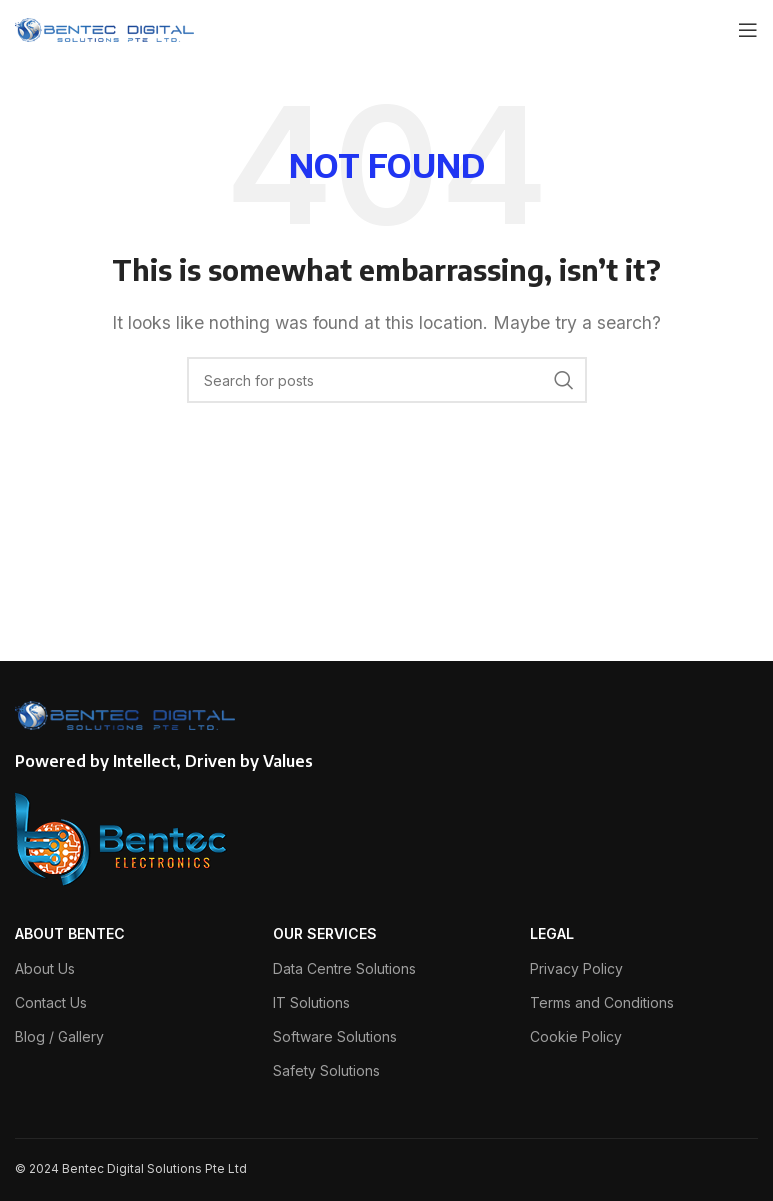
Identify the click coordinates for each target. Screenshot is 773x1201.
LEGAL (552, 933)
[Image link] (121, 838)
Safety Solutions (326, 1070)
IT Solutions (311, 1002)
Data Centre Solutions (344, 968)
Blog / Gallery (59, 1036)
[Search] (387, 380)
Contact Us (51, 1002)
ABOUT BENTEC (70, 933)
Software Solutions (335, 1036)
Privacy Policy (576, 968)
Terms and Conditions (602, 1002)
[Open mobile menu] (748, 30)
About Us (45, 968)
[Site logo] (104, 28)
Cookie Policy (576, 1036)
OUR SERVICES (325, 933)
